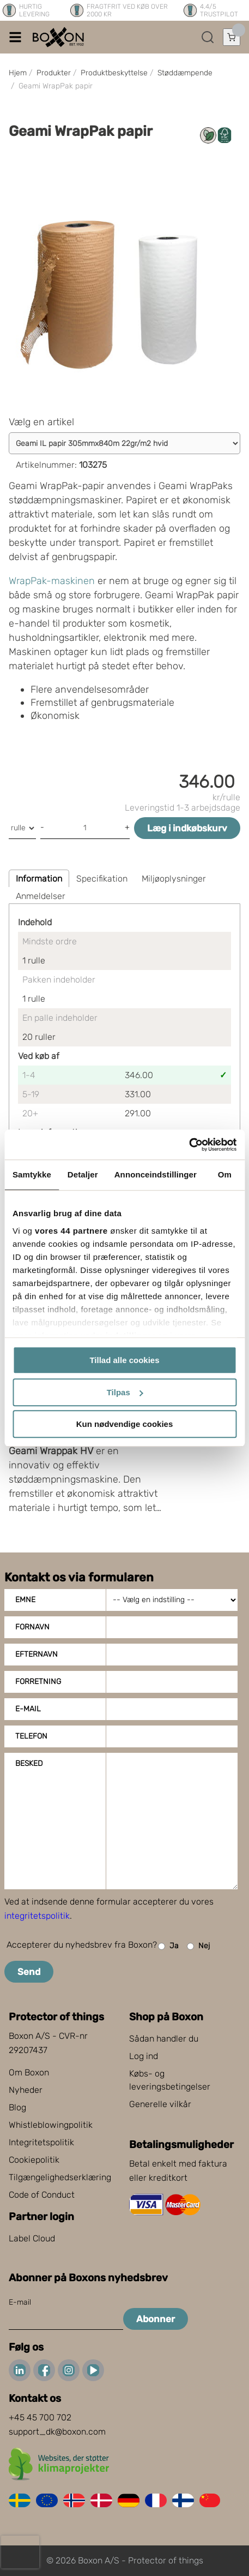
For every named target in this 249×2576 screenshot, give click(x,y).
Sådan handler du (163, 2038)
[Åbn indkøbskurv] (231, 37)
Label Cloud (32, 2238)
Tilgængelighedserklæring (60, 2177)
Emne (25, 1599)
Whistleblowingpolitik (51, 2125)
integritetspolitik (37, 1916)
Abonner (155, 2318)
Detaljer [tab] (83, 1174)
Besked (28, 1763)
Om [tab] (225, 1174)
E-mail (28, 1709)
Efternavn (36, 1654)
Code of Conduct (42, 2195)
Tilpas (125, 1392)
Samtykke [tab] (32, 1174)
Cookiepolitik (34, 2160)
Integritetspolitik (41, 2142)
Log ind (143, 2056)
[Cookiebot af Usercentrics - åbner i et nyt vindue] (188, 1145)
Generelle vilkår (160, 2104)
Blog (17, 2107)
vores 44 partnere (71, 1230)
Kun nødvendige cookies (124, 1424)
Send (28, 1971)
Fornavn (32, 1627)
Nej (198, 1946)
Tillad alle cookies (124, 1360)
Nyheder (25, 2090)
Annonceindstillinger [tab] (155, 1174)
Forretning (38, 1681)
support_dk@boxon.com (57, 2431)
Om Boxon (29, 2072)
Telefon (31, 1736)
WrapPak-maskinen (52, 581)
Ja (168, 1946)
